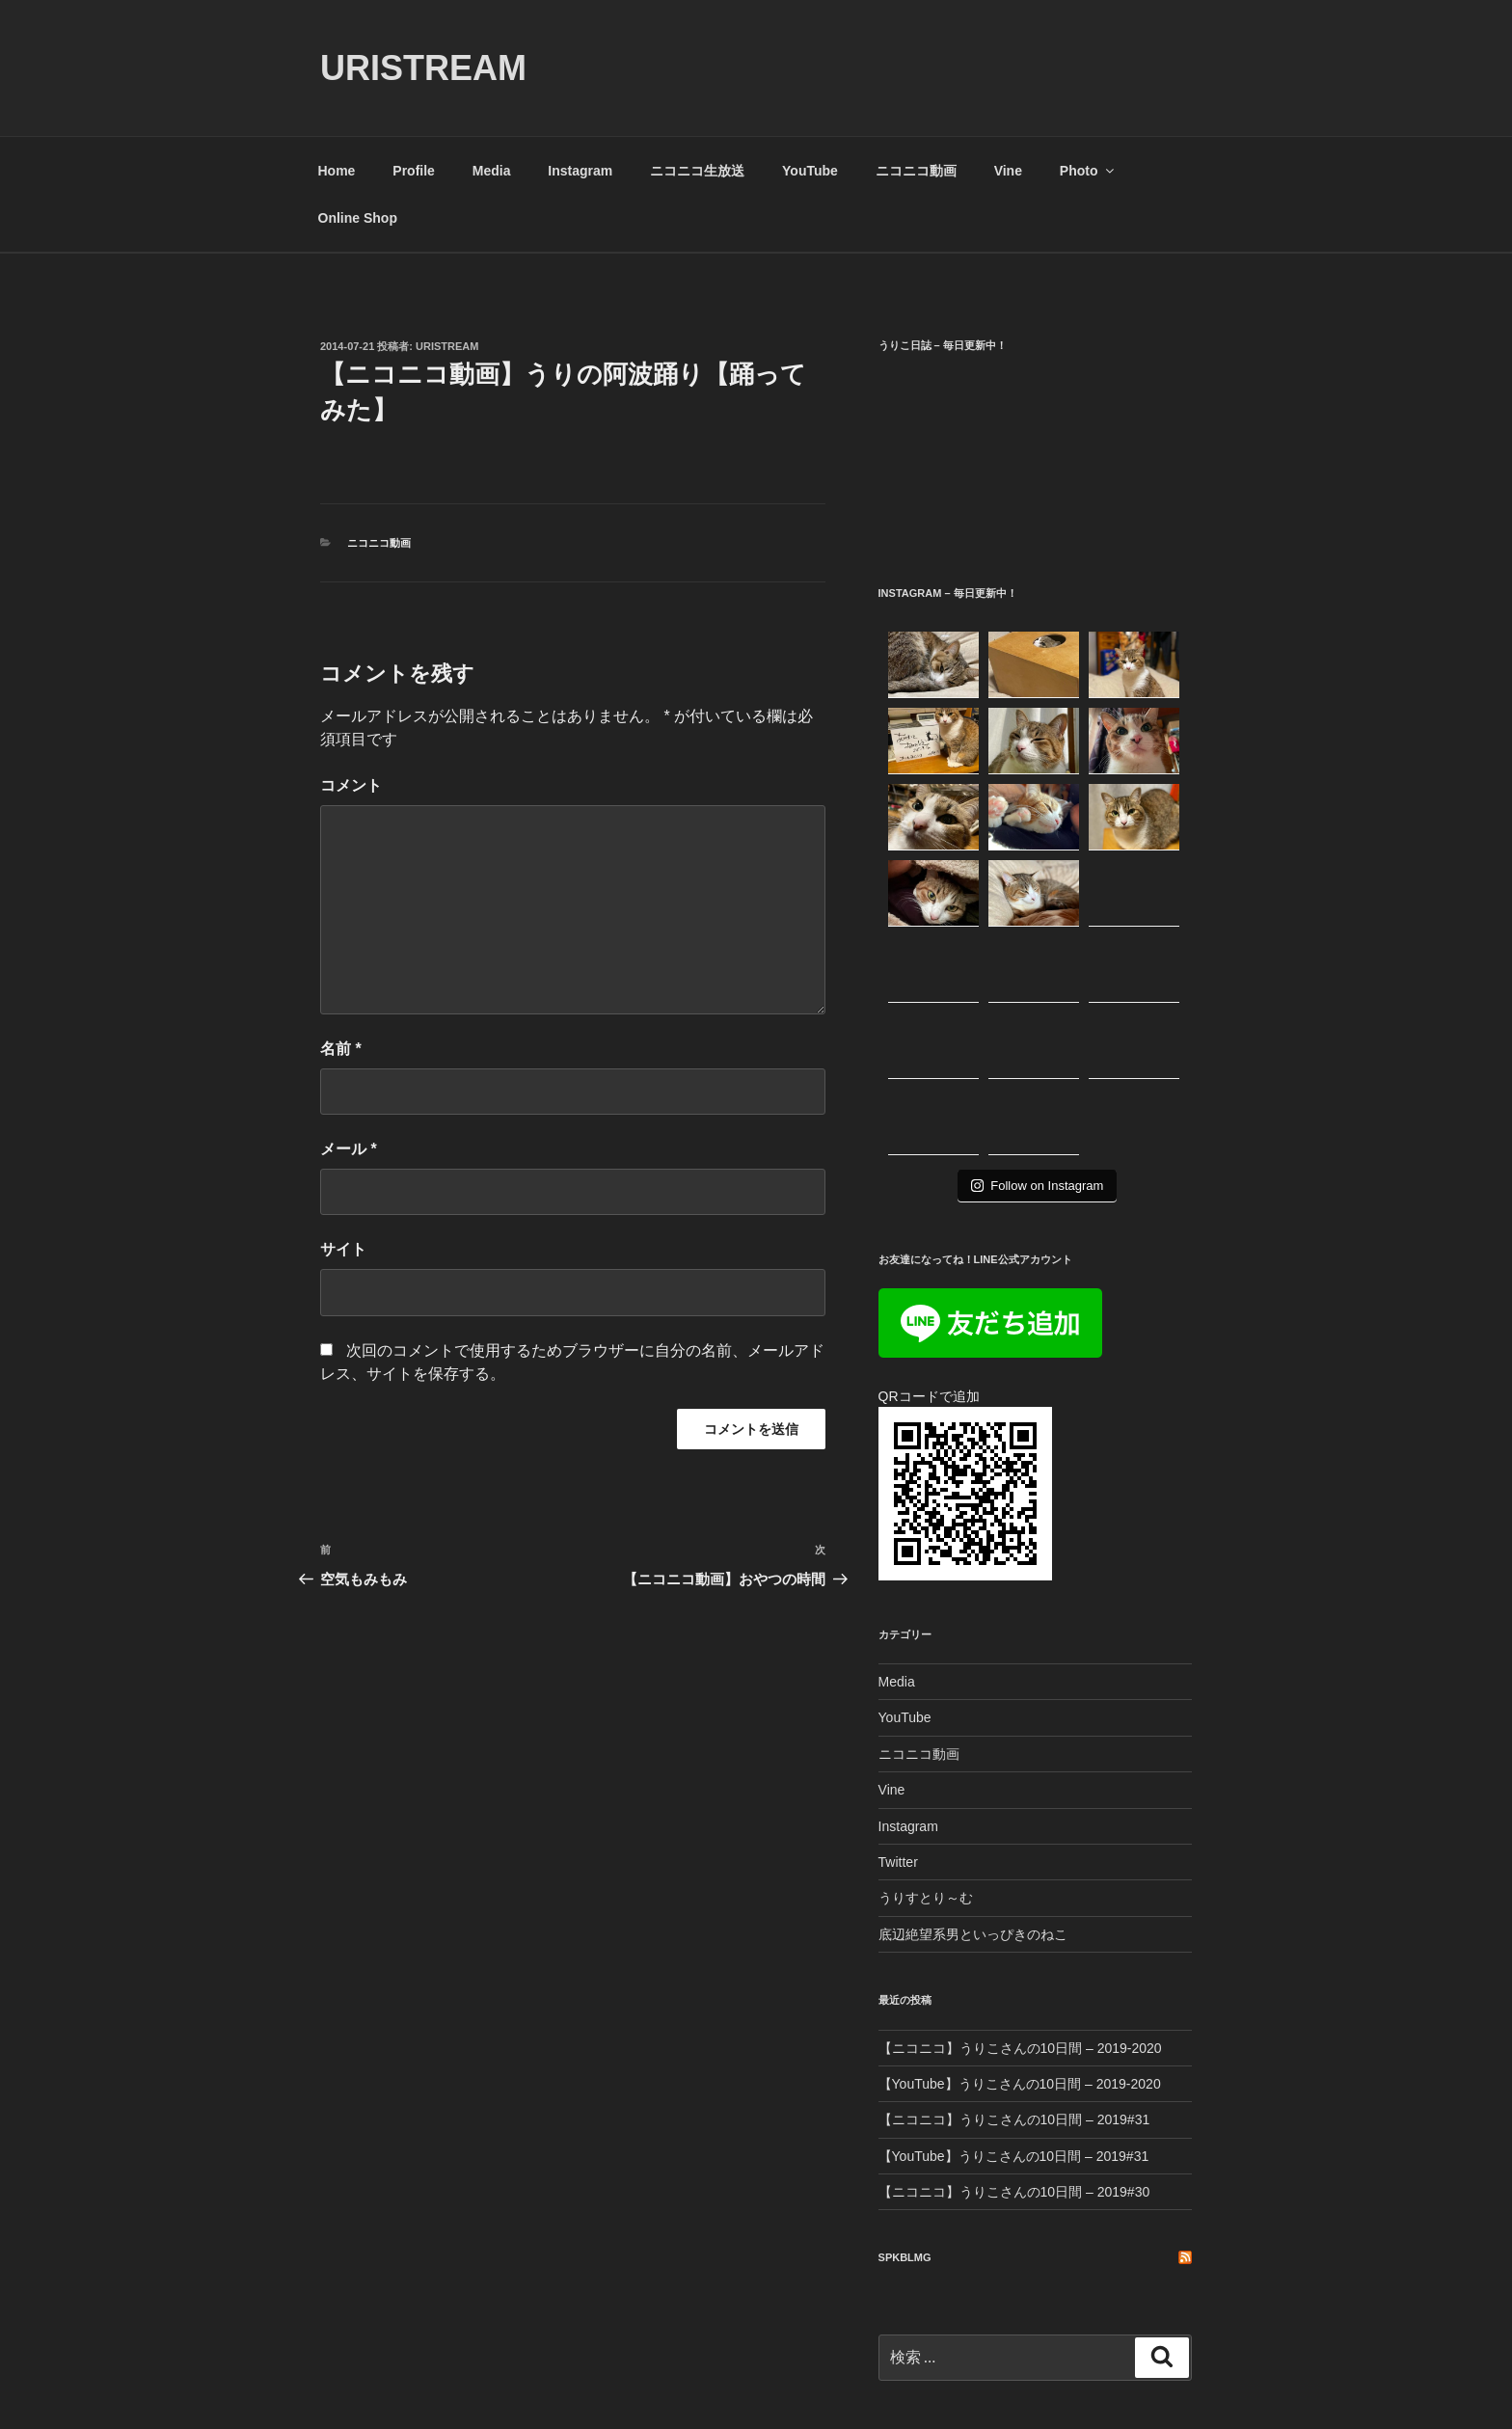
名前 (341, 1048)
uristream (447, 346)
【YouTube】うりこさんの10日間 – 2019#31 (1013, 2003)
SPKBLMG (905, 2105)
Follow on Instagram (1037, 1033)
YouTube (810, 170)
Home (337, 170)
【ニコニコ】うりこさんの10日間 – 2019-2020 (1020, 1895)
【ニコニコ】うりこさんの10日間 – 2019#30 (1014, 2039)
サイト (343, 1249)
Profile (413, 170)
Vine (1008, 170)
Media (491, 170)
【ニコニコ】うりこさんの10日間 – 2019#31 (1014, 1967)
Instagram (580, 170)
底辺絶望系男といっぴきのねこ (972, 1782)
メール (348, 1149)
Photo (1088, 170)
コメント (351, 785)
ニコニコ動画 (916, 170)
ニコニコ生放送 (697, 170)
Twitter (898, 1709)
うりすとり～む (925, 1745)
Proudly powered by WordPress (409, 2384)
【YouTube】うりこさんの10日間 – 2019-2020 (1019, 1931)
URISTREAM (423, 68)
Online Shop (357, 218)
